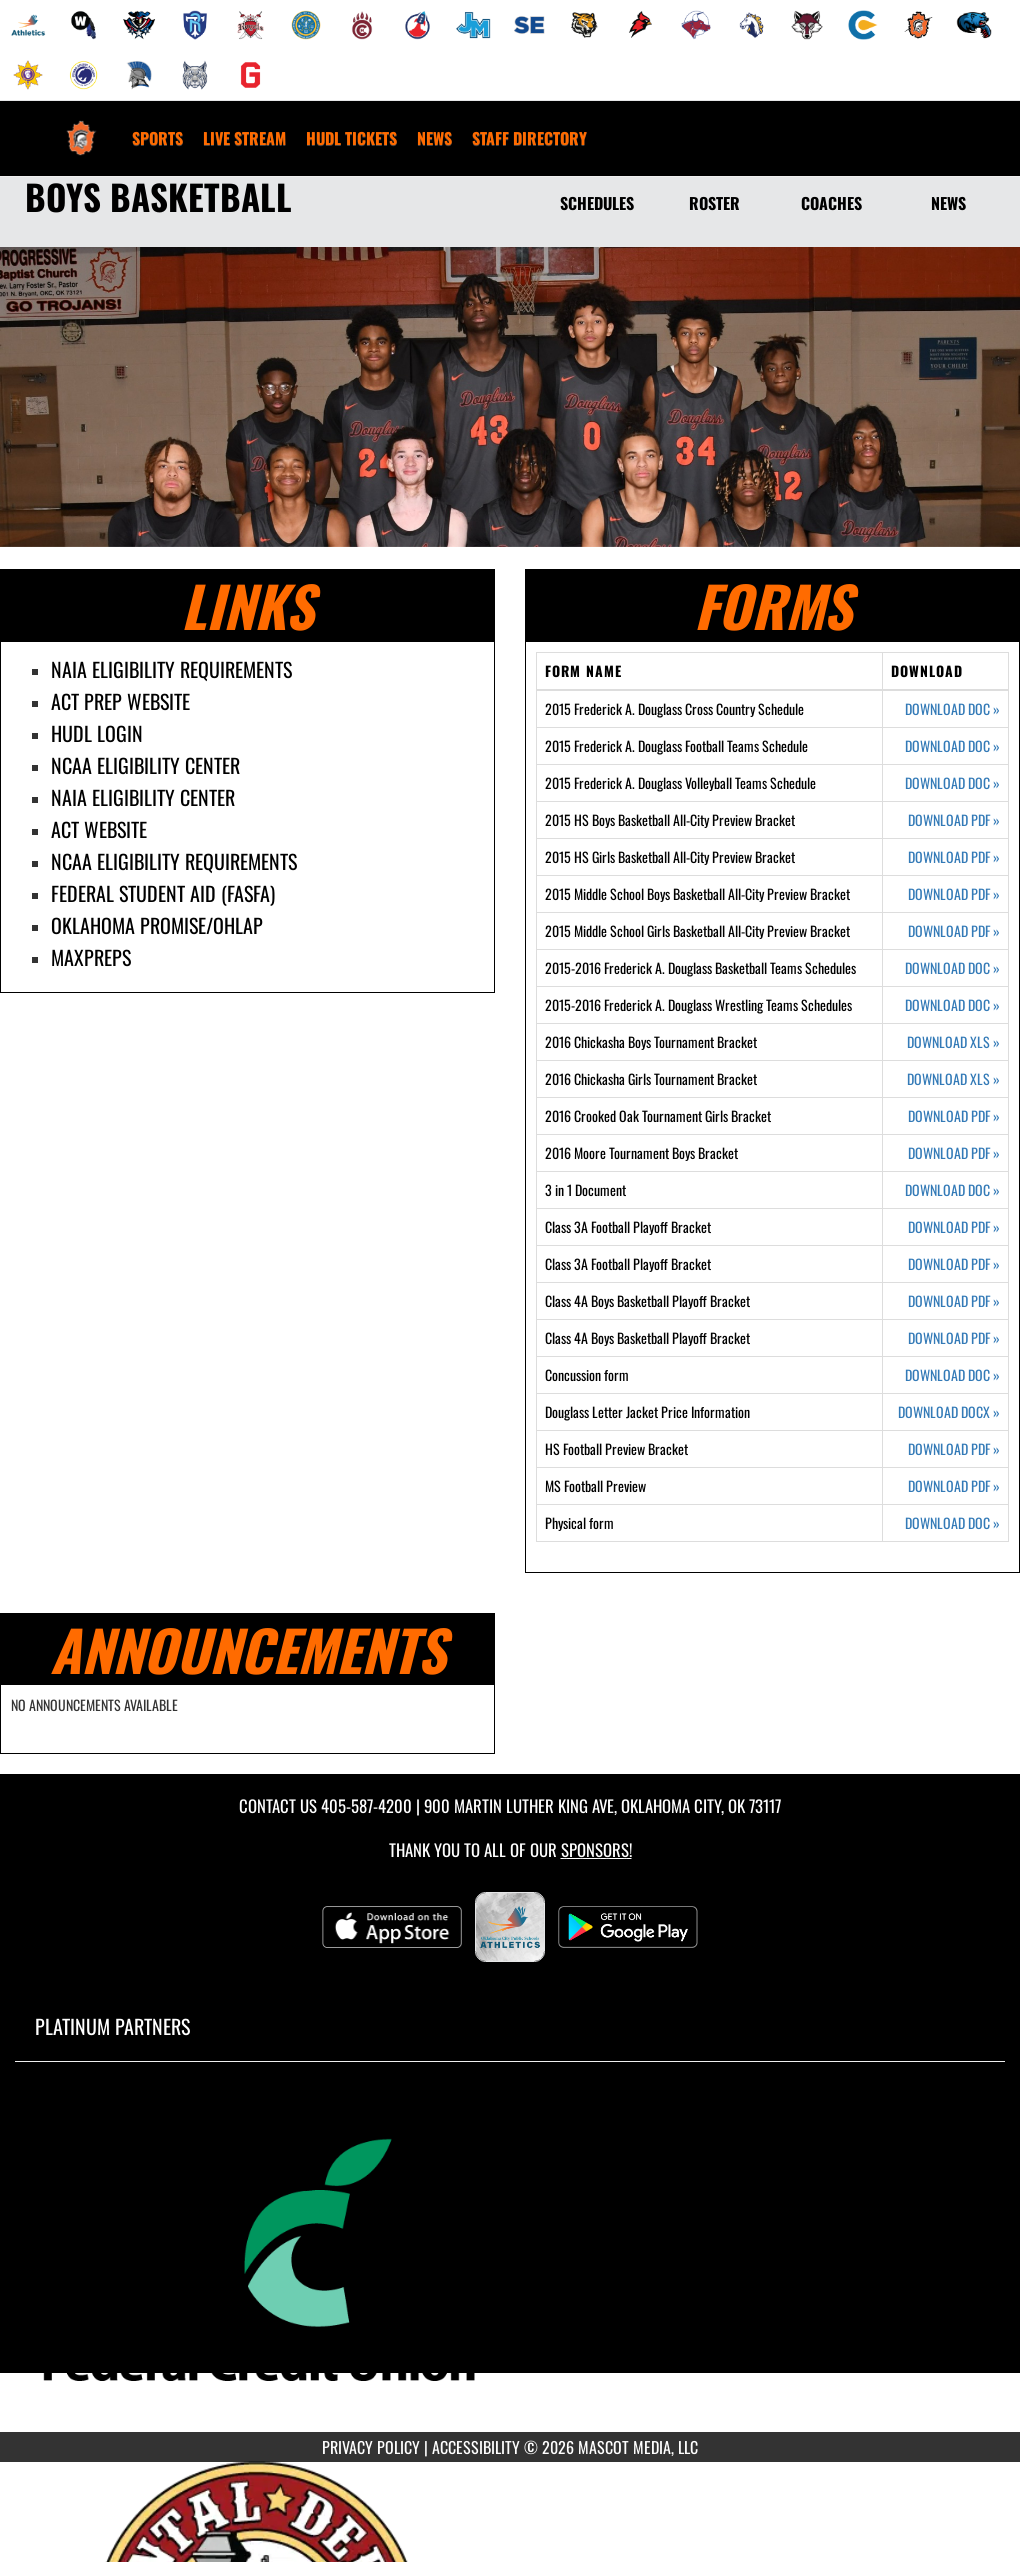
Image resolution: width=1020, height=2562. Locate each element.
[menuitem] (28, 25)
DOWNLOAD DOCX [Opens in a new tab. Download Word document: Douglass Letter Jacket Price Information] (949, 1412)
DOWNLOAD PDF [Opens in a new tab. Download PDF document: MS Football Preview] (954, 1486)
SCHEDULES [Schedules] (597, 203)
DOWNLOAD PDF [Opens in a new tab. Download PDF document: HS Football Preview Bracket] (954, 1449)
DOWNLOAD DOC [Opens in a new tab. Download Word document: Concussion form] (952, 1375)
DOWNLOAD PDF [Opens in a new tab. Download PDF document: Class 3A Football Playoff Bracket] (954, 1227)
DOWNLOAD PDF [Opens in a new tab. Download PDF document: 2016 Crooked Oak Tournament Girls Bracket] (954, 1116)
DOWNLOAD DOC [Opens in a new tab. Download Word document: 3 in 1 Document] (952, 1190)
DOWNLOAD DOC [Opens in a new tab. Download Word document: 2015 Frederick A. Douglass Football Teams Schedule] (952, 746)
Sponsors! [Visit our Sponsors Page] (596, 1849)
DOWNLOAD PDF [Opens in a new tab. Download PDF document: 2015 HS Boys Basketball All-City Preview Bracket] (954, 820)
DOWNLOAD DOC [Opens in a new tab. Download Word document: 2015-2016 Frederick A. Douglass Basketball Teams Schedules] (952, 968)
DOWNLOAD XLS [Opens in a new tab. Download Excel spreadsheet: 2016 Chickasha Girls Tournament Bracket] (953, 1079)
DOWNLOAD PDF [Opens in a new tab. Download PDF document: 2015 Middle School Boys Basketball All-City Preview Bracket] (954, 894)
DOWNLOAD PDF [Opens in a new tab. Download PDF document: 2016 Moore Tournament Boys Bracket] (954, 1153)
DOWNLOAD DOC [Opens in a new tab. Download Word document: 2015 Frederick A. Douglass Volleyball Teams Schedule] (952, 783)
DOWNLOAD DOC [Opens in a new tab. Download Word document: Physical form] (952, 1523)
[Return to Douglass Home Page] (81, 126)
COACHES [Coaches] (831, 203)
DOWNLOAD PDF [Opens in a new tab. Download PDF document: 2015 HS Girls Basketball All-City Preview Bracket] (954, 857)
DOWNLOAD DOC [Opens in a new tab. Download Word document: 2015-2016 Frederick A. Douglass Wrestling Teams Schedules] (952, 1005)
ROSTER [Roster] (714, 203)
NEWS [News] (948, 203)
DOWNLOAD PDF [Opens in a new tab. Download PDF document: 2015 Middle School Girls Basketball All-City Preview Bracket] (954, 931)
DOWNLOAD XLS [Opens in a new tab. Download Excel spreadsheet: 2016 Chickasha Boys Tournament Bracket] (953, 1042)
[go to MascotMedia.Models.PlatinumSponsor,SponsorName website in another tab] (510, 2261)
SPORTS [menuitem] (157, 138)
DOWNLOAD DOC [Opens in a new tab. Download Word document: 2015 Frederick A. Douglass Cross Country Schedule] (952, 709)
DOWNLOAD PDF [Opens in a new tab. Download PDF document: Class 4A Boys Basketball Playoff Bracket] (954, 1301)
